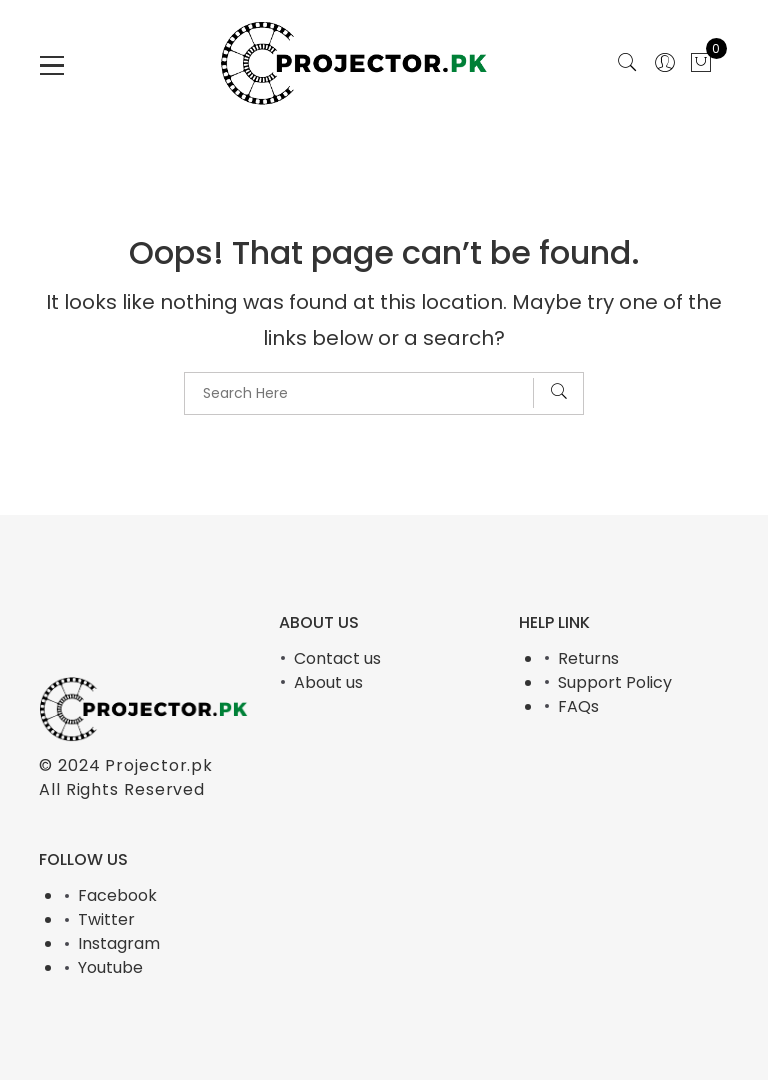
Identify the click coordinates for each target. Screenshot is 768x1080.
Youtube (110, 967)
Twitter (106, 919)
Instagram (119, 943)
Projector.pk (159, 765)
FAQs (578, 706)
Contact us (337, 658)
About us (328, 682)
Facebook (117, 895)
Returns (588, 658)
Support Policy (615, 682)
